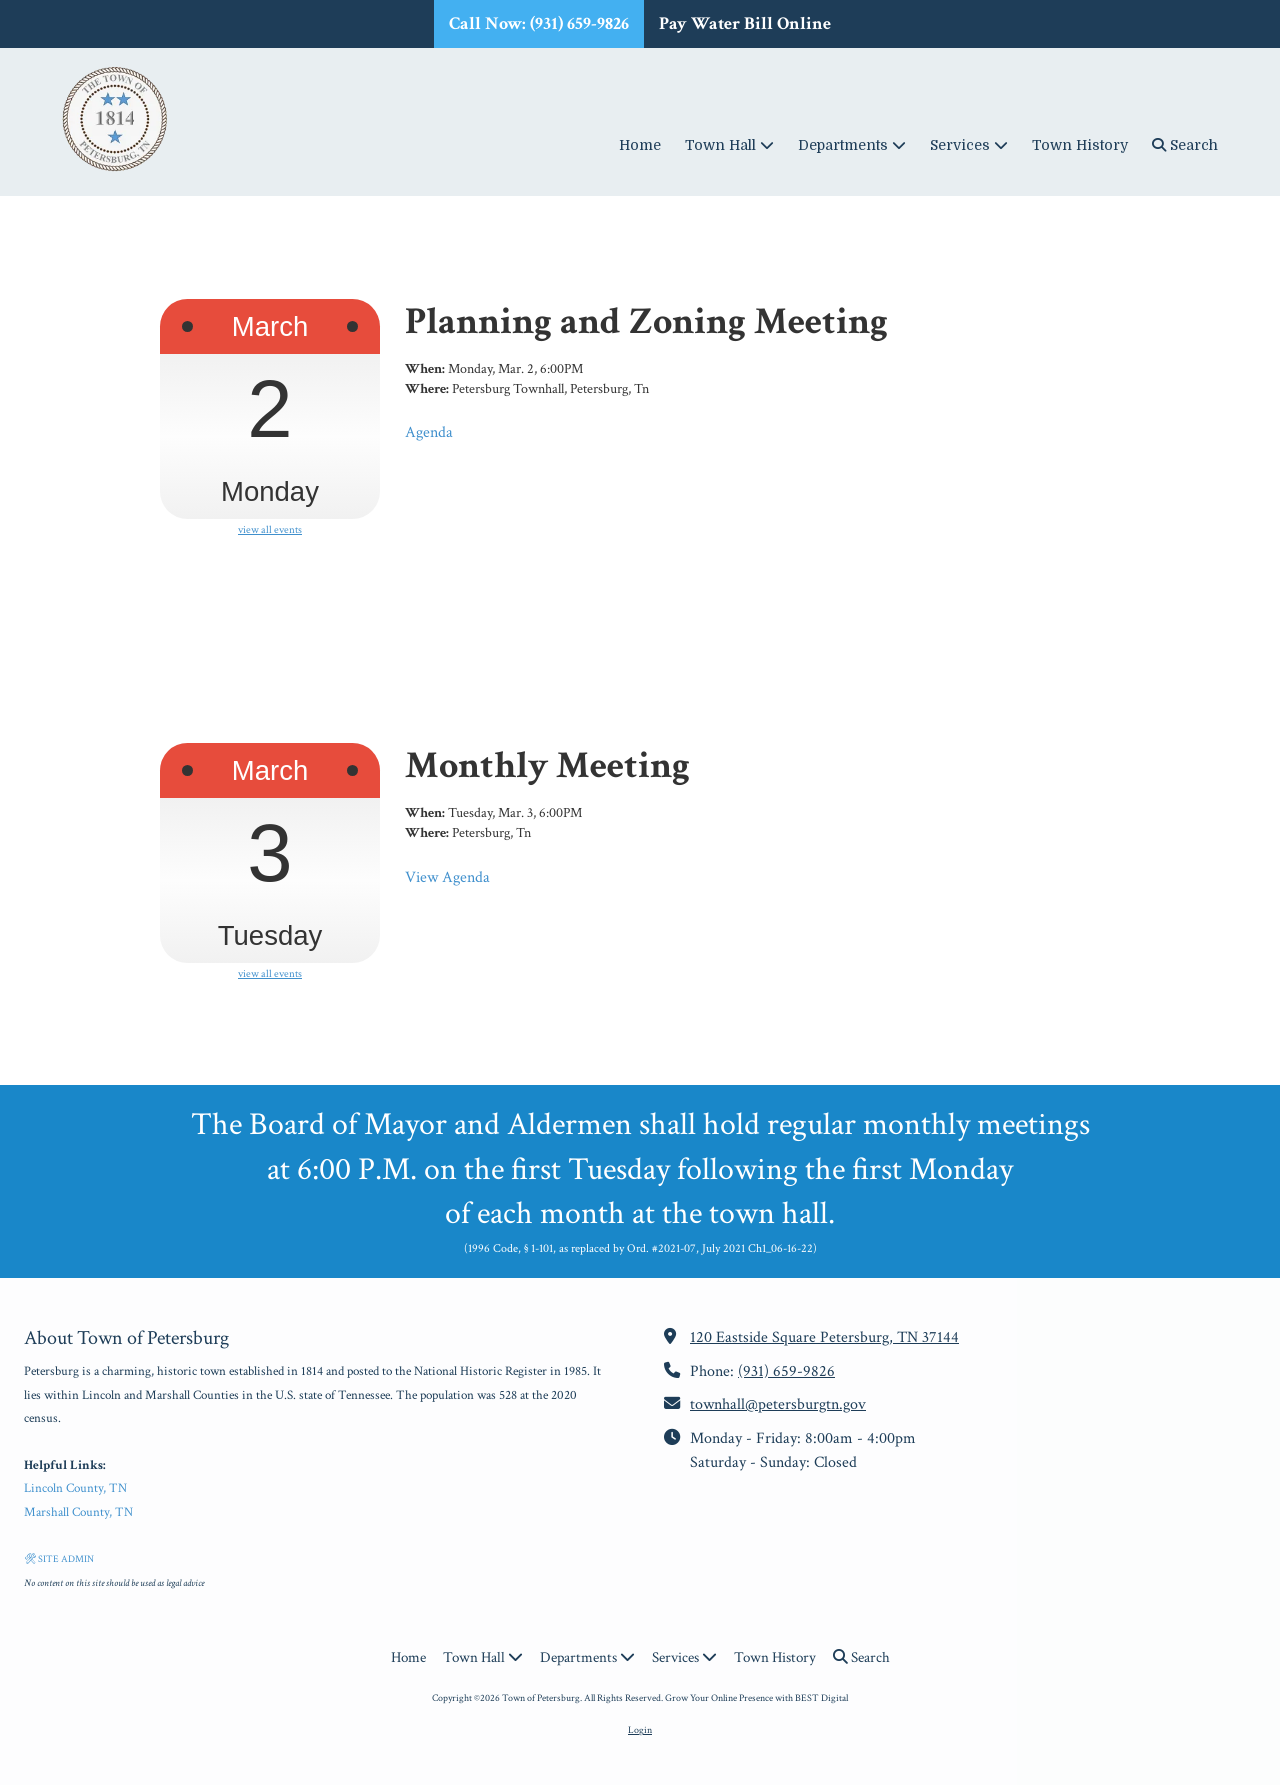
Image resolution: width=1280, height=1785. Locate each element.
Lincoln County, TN (75, 1488)
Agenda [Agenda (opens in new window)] (429, 432)
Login (640, 1730)
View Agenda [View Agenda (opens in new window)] (447, 877)
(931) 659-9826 (786, 1371)
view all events (270, 530)
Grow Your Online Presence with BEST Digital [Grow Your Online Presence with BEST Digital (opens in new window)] (756, 1698)
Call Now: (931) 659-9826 (539, 23)
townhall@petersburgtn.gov (778, 1404)
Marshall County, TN (78, 1512)
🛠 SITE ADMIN (59, 1559)
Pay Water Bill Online (745, 23)
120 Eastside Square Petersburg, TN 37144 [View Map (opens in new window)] (824, 1337)
